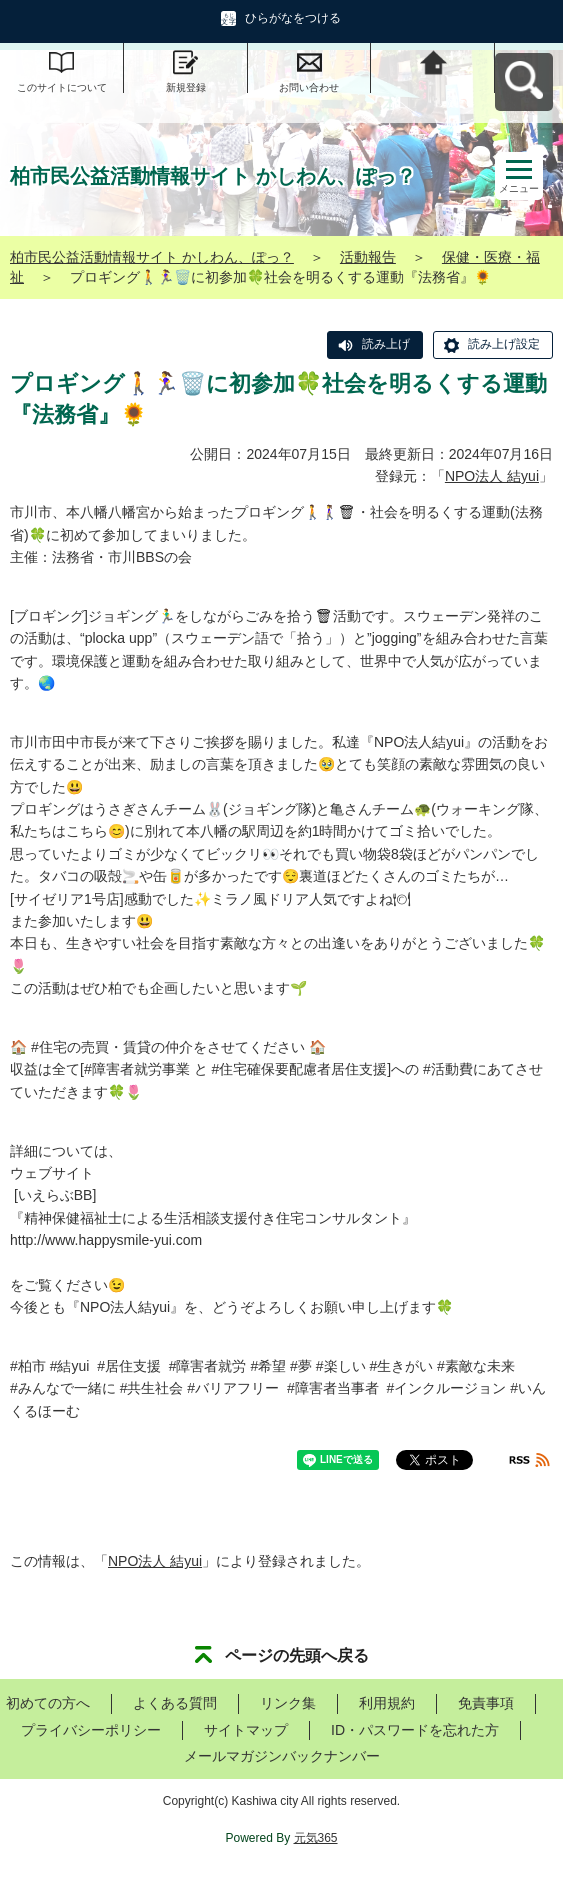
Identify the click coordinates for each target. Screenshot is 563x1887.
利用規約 (387, 1703)
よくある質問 (175, 1703)
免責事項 (486, 1703)
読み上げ (386, 344)
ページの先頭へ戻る (297, 1655)
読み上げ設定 (504, 344)
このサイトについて (62, 87)
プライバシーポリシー (91, 1730)
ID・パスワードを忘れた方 (415, 1730)
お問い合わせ (309, 87)
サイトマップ (246, 1730)
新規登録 (186, 87)
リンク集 (288, 1703)
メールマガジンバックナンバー (282, 1756)
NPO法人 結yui (492, 476)
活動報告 (368, 257)
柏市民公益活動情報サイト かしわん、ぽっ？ (152, 257)
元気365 (316, 1838)
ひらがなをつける (293, 18)
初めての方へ (48, 1703)
